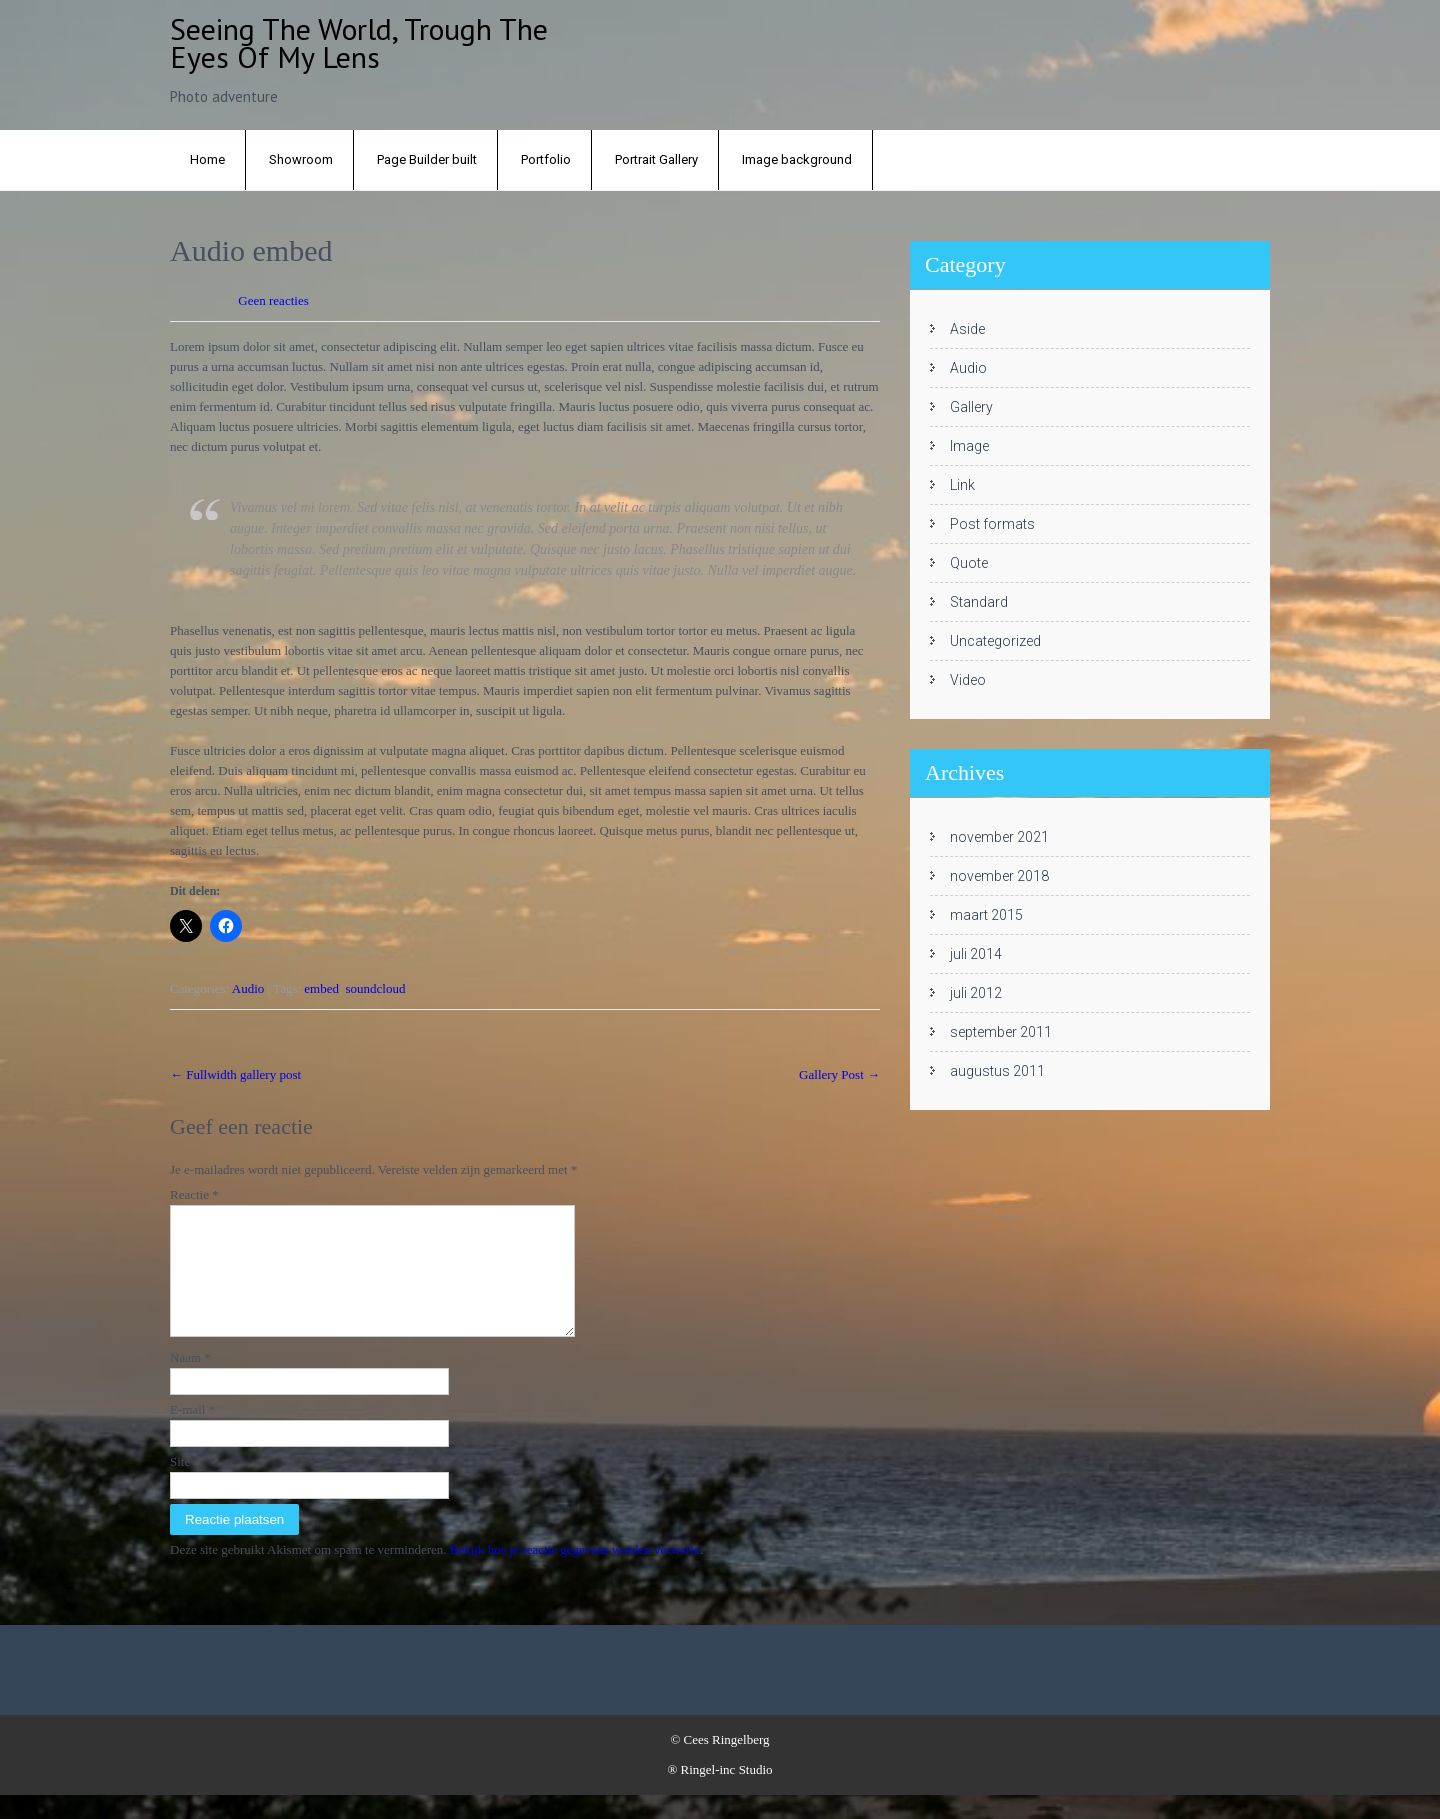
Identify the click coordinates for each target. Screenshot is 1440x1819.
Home (207, 159)
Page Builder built (427, 159)
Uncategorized (995, 641)
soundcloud (376, 988)
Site (180, 1485)
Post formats (992, 524)
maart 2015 (986, 915)
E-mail (192, 1433)
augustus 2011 (997, 1071)
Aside (967, 329)
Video (968, 680)
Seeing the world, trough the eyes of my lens (359, 42)
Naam (190, 1381)
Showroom (301, 159)
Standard (979, 602)
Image (969, 446)
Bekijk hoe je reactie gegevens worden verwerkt (575, 1573)
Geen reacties (273, 300)
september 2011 (1001, 1032)
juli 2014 (976, 954)
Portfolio (546, 159)
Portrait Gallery (656, 159)
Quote (969, 563)
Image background (797, 159)
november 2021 (999, 837)
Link (962, 485)
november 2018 (999, 876)
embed (321, 988)
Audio (248, 988)
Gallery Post (839, 1074)
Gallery (971, 407)
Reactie (194, 1194)
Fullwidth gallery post (235, 1074)
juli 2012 (976, 993)
